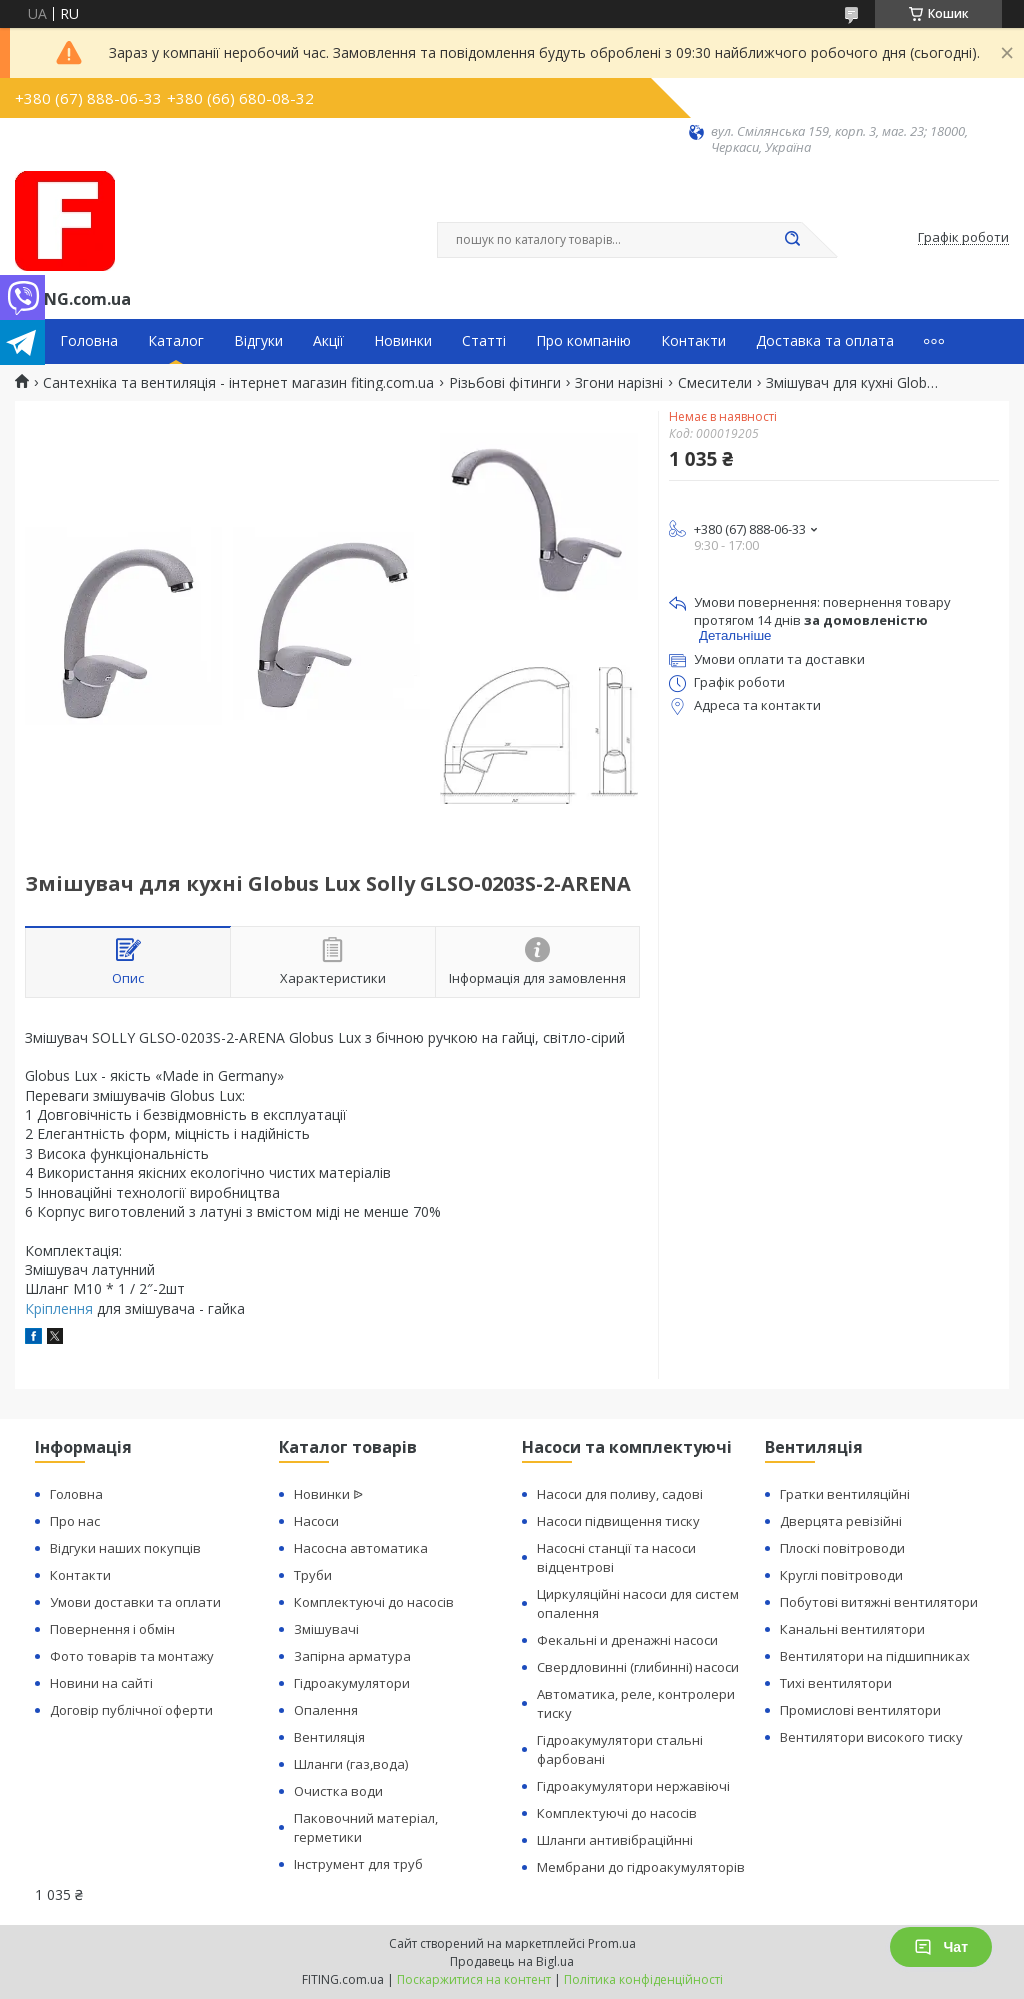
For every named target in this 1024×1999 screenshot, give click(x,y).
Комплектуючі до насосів (374, 1602)
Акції (328, 341)
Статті (484, 341)
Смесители (715, 383)
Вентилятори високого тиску (871, 1737)
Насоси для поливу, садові (620, 1494)
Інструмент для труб (358, 1864)
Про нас (75, 1521)
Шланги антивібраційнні (615, 1840)
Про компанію (583, 341)
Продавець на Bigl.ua (512, 1961)
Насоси (316, 1521)
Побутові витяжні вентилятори (879, 1602)
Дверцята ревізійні (841, 1521)
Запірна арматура (352, 1656)
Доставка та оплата (825, 341)
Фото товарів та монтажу (132, 1656)
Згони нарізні (619, 383)
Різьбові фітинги (505, 383)
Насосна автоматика (361, 1548)
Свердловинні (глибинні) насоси (638, 1667)
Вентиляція (329, 1737)
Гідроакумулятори (352, 1683)
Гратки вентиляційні (845, 1494)
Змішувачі (326, 1629)
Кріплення (59, 1308)
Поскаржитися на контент (474, 1979)
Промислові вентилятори (860, 1710)
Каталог (176, 341)
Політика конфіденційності (643, 1979)
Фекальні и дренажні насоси (627, 1640)
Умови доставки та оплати (135, 1602)
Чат (941, 1947)
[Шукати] (792, 240)
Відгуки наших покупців (125, 1548)
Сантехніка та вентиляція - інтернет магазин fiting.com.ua (238, 383)
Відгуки (258, 341)
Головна (89, 341)
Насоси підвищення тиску (618, 1521)
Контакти (693, 341)
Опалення (326, 1710)
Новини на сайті (101, 1683)
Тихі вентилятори (836, 1683)
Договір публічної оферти (131, 1710)
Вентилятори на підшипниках (875, 1656)
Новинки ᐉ (328, 1494)
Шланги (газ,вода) (351, 1764)
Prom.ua (612, 1943)
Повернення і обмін (112, 1629)
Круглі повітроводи (841, 1575)
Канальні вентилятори (852, 1629)
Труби (313, 1575)
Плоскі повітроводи (842, 1548)
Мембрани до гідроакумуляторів (641, 1867)
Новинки (403, 341)
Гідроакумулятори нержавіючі (633, 1786)
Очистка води (338, 1791)
